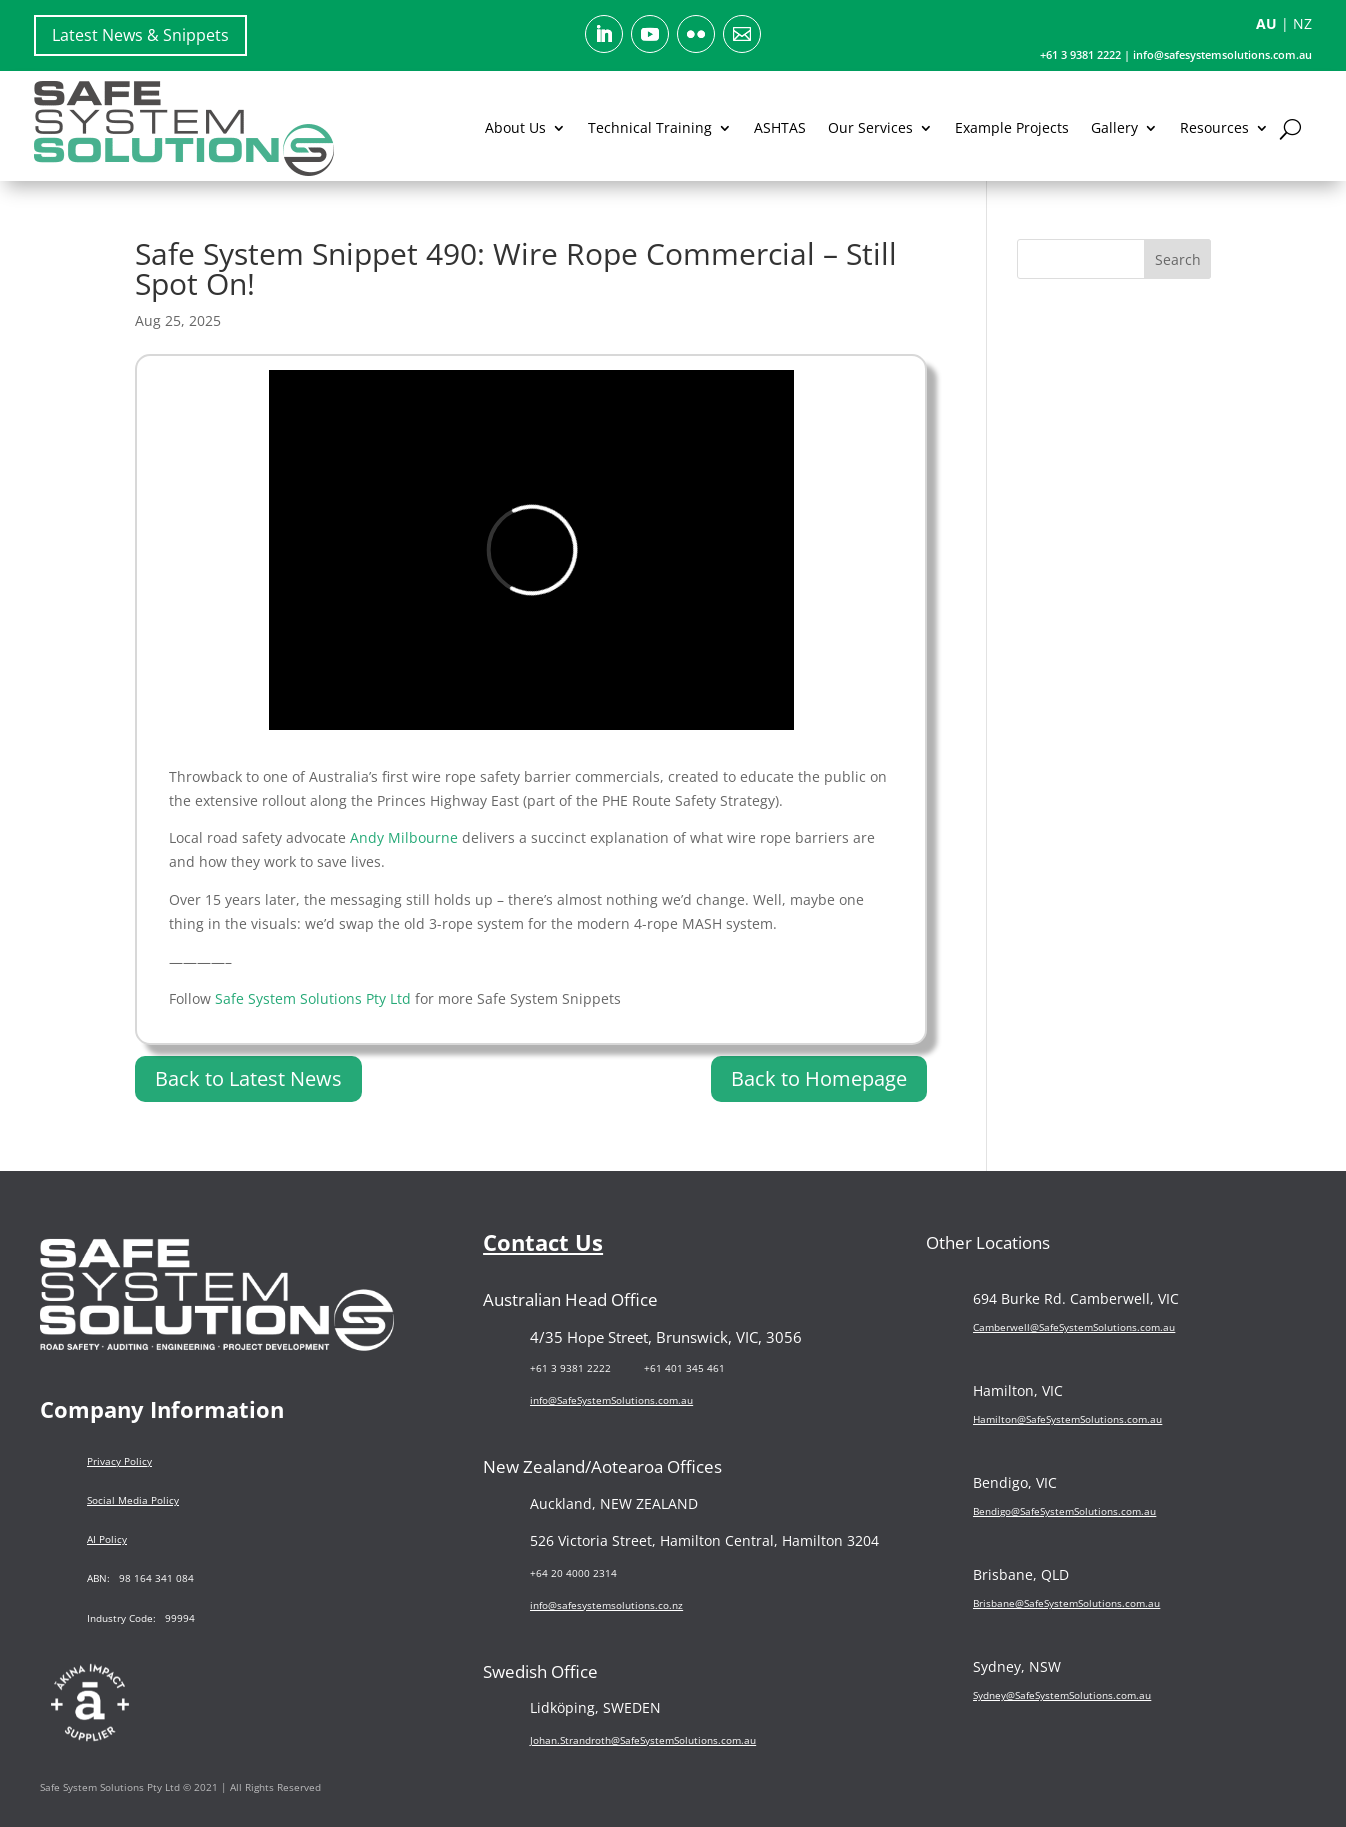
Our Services (870, 127)
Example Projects (1012, 127)
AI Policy (107, 1539)
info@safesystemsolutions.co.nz (606, 1605)
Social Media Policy (133, 1500)
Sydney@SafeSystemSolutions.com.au (1062, 1695)
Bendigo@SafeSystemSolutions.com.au (1064, 1511)
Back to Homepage (819, 1078)
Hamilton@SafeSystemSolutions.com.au (1067, 1419)
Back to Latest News (248, 1078)
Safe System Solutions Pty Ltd (313, 998)
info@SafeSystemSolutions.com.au (611, 1400)
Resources (1214, 127)
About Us (515, 127)
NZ (1302, 23)
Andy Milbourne (404, 837)
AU (1266, 23)
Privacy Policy (119, 1461)
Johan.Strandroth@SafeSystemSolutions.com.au (643, 1740)
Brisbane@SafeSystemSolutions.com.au (1066, 1603)
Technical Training (650, 127)
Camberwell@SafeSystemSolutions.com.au (1074, 1327)
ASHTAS (780, 127)
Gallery (1114, 127)
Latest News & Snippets (140, 35)
